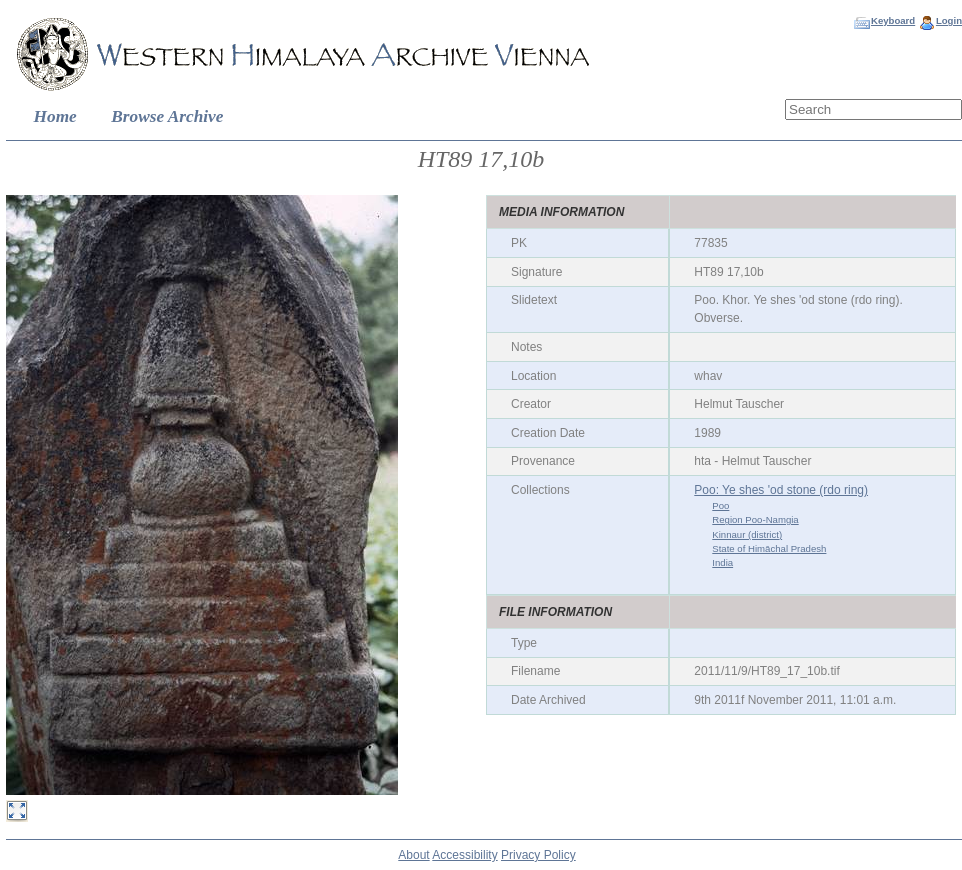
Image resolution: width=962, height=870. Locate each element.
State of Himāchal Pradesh (769, 548)
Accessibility (464, 855)
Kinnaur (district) (747, 534)
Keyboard (893, 20)
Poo (720, 505)
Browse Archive (167, 116)
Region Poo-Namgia (755, 519)
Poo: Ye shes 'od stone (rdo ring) (781, 490)
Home (55, 116)
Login (949, 20)
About (413, 855)
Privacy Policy (538, 855)
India (722, 562)
